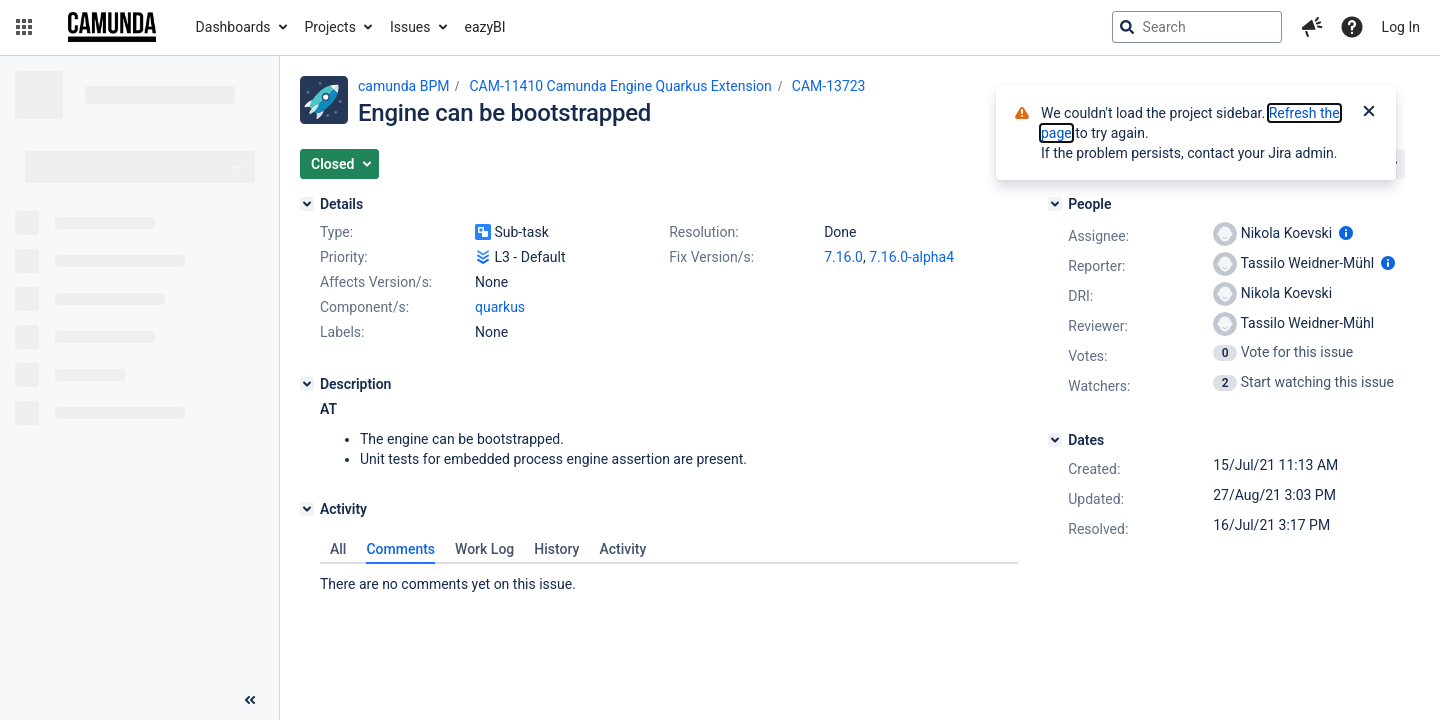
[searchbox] (1197, 27)
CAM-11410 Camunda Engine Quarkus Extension (620, 86)
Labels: (342, 332)
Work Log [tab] (484, 549)
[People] (1055, 204)
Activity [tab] (622, 549)
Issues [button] (410, 27)
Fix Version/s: (711, 257)
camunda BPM (403, 86)
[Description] (307, 384)
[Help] (1352, 27)
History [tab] (556, 549)
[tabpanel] (669, 579)
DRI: (1080, 296)
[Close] (1369, 113)
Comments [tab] (400, 549)
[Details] (307, 204)
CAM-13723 (829, 86)
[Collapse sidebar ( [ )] (250, 700)
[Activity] (307, 509)
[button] (24, 27)
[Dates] (1055, 440)
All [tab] (338, 549)
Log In (1401, 27)
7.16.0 (843, 257)
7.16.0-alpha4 (911, 257)
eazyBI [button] (485, 27)
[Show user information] (1346, 233)
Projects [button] (330, 27)
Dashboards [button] (233, 27)
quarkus (500, 307)
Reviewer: (1098, 326)
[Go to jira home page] (112, 27)
